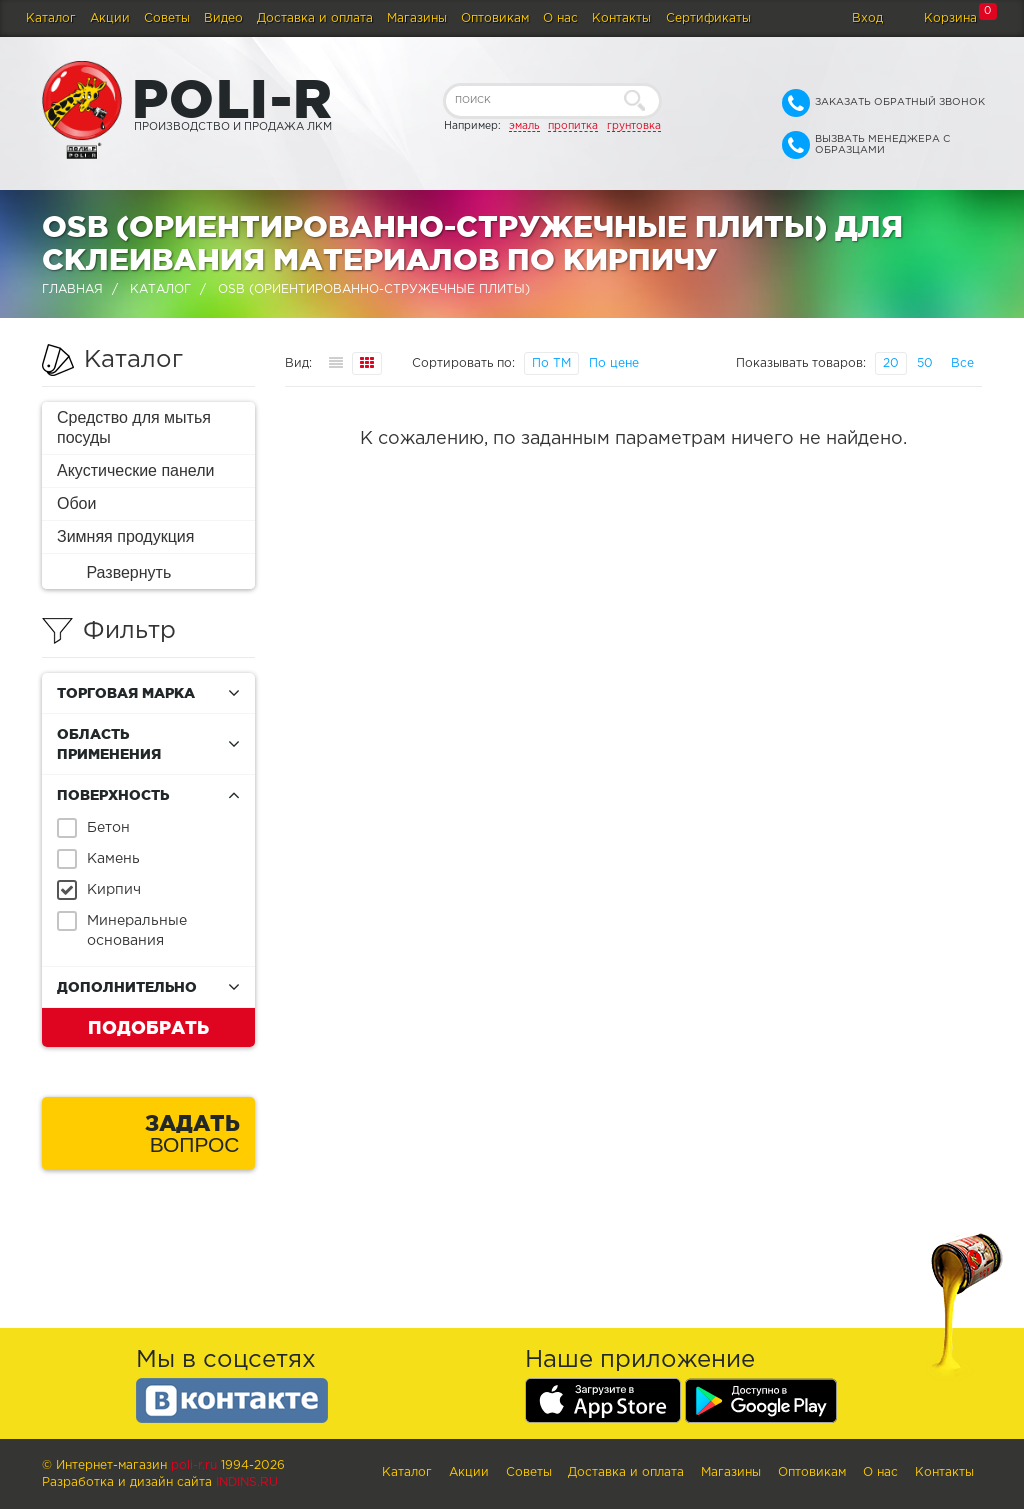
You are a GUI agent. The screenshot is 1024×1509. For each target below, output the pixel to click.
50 (925, 363)
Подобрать (148, 1027)
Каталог (51, 18)
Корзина (950, 18)
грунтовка (634, 126)
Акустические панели (136, 470)
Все (962, 363)
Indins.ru (247, 1482)
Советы (167, 18)
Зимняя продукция (125, 536)
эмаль (524, 126)
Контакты (621, 18)
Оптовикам (495, 18)
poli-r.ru (194, 1465)
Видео (223, 18)
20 (891, 363)
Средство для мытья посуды (134, 427)
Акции (110, 18)
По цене (614, 363)
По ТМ (551, 363)
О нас (560, 18)
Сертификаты (708, 18)
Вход (867, 18)
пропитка (573, 126)
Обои (76, 503)
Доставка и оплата (315, 18)
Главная (72, 289)
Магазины (417, 18)
